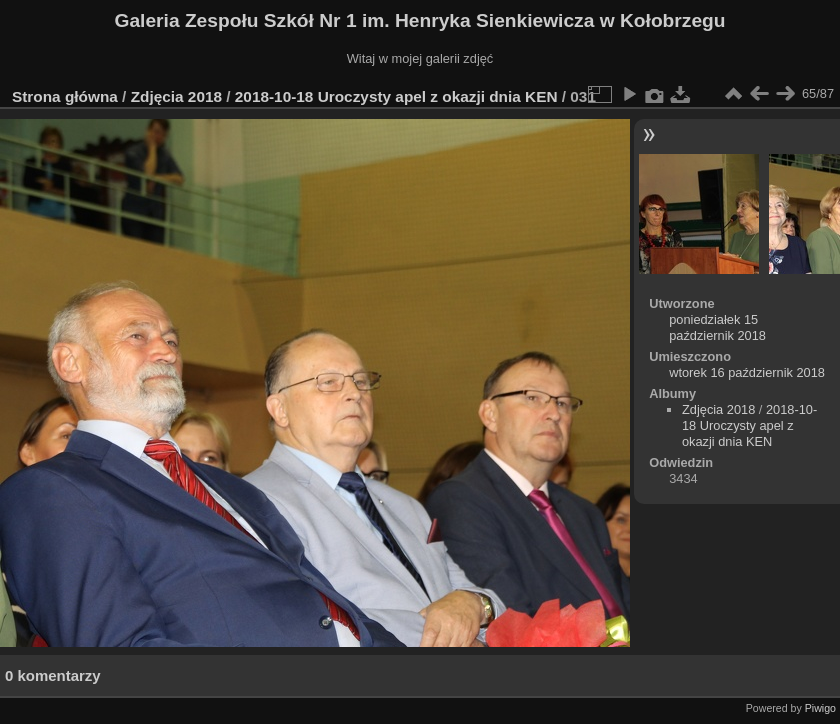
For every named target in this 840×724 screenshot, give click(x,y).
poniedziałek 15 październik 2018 (717, 327)
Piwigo (820, 708)
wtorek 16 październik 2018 (747, 372)
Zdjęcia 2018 (176, 96)
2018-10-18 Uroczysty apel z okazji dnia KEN (396, 96)
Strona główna (65, 96)
